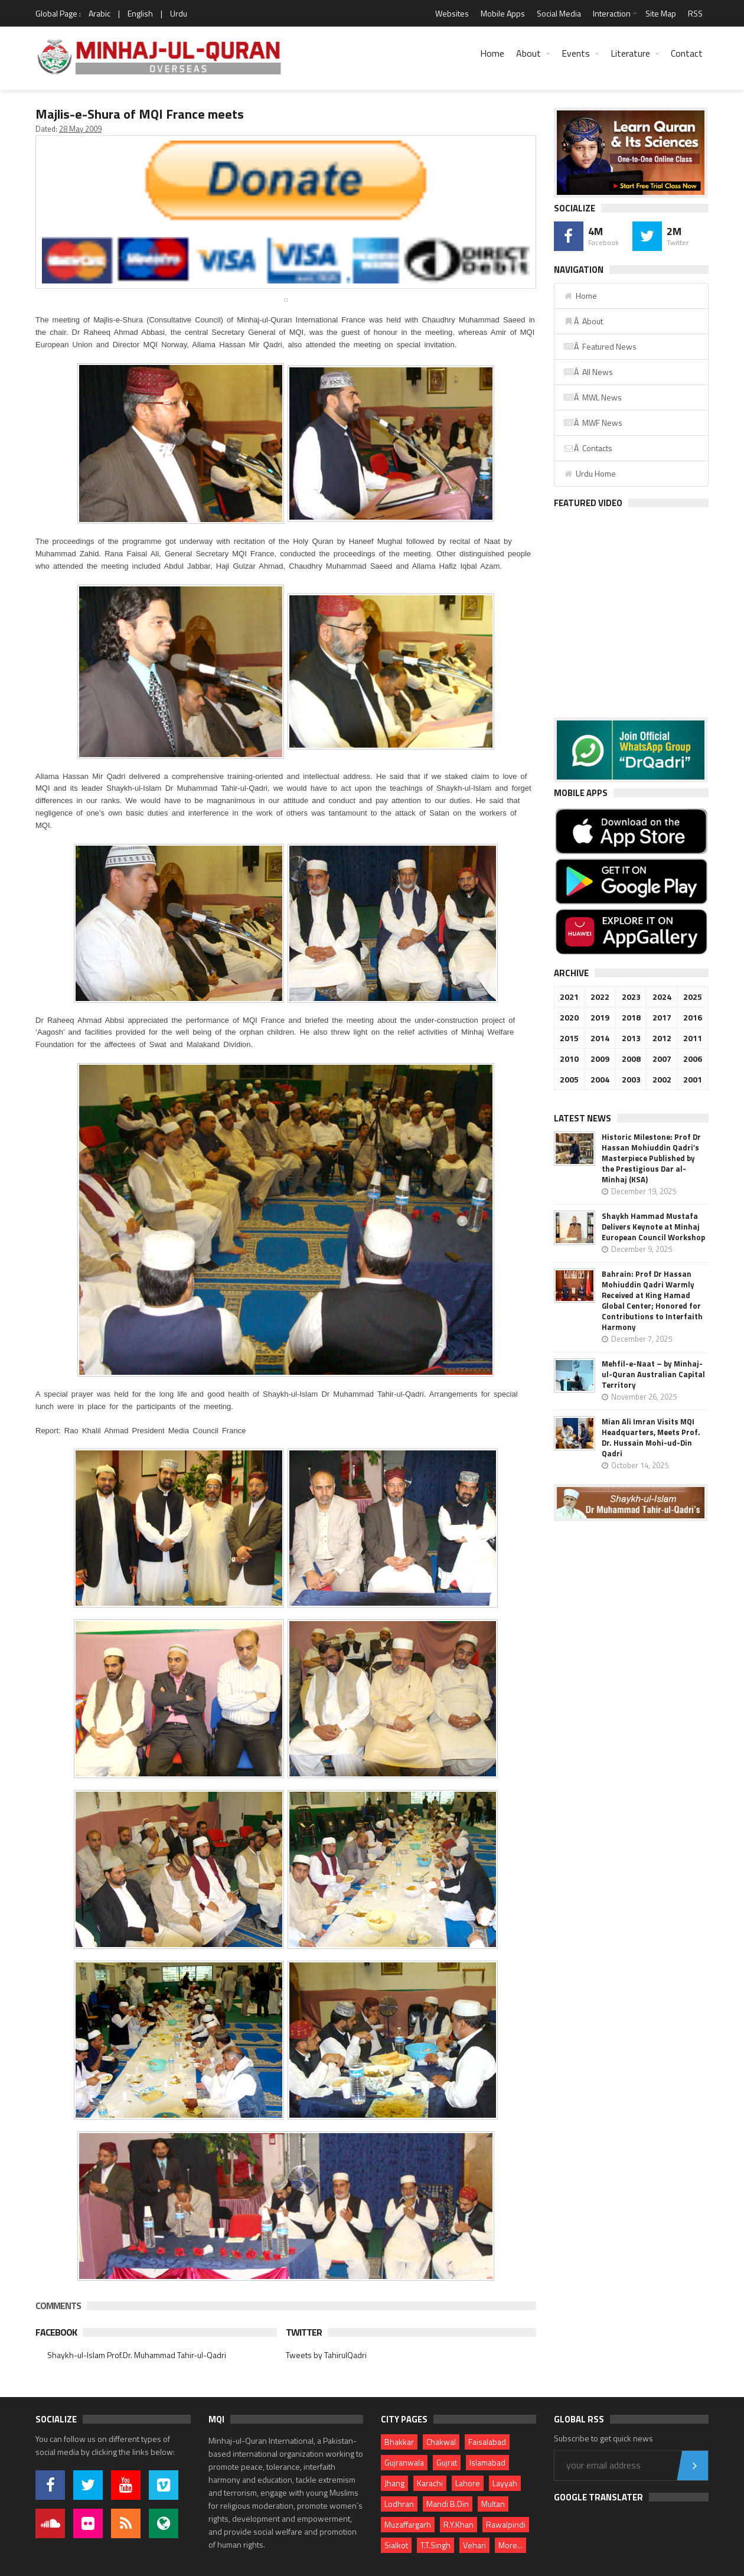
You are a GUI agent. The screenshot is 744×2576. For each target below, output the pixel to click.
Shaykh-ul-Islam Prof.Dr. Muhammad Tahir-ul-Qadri (136, 2355)
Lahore (467, 2483)
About (528, 53)
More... (510, 2545)
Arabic (99, 13)
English (140, 13)
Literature (630, 53)
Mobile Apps (503, 13)
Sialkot (396, 2545)
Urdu (178, 13)
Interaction (612, 13)
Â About (583, 321)
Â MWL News (592, 397)
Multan (493, 2503)
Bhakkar (399, 2441)
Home (492, 53)
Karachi (430, 2483)
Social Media (559, 13)
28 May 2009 (80, 129)
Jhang (394, 2483)
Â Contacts (587, 448)
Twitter (304, 2332)
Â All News (588, 372)
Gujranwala (404, 2462)
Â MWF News (592, 422)
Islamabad (487, 2462)
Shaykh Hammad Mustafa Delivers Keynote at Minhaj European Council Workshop (653, 1227)
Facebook (56, 2332)
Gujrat (446, 2462)
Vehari (474, 2545)
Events (576, 53)
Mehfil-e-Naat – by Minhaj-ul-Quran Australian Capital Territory (653, 1374)
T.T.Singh (435, 2545)
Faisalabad (487, 2441)
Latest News (582, 1118)
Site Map (660, 13)
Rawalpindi (506, 2524)
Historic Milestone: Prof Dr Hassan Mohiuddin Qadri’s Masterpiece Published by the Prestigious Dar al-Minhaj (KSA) (651, 1158)
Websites (452, 13)
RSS (695, 13)
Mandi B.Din (447, 2503)
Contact (687, 53)
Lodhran (399, 2503)
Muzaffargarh (407, 2524)
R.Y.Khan (458, 2524)
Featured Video (588, 503)
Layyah (504, 2483)
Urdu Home (589, 473)
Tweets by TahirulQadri (326, 2355)
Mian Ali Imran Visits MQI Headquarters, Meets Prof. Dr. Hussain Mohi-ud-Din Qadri (651, 1437)
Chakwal (441, 2441)
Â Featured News (600, 346)
